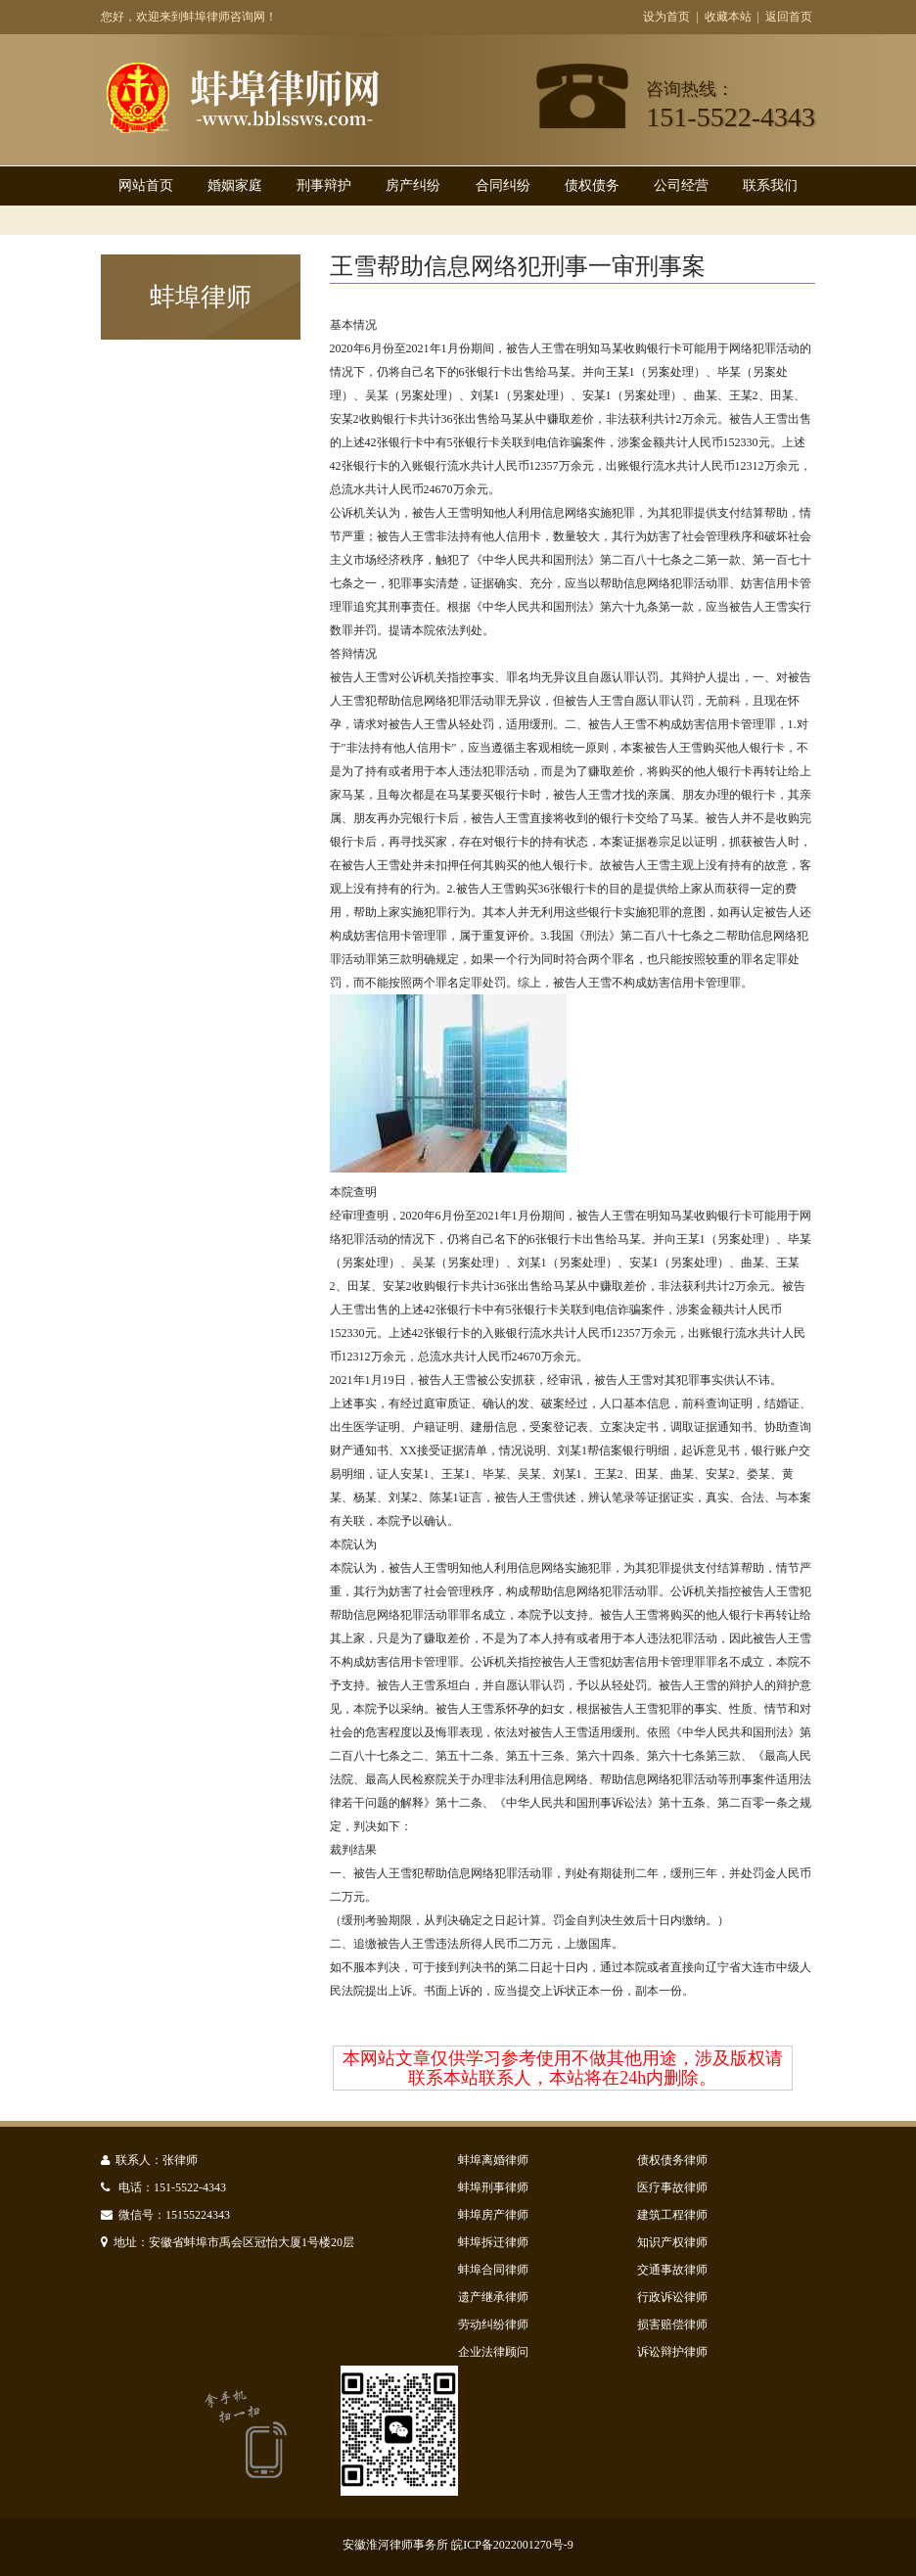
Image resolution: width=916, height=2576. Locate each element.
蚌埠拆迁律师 (493, 2242)
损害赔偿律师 (672, 2324)
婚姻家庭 (234, 185)
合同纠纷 (503, 185)
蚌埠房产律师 (493, 2215)
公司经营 (681, 185)
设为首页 (666, 16)
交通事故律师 (672, 2270)
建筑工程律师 (672, 2215)
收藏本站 (728, 16)
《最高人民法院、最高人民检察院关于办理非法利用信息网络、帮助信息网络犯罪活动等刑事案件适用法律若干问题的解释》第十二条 (570, 1779)
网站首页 (145, 185)
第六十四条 (605, 1756)
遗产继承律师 (493, 2297)
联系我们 (770, 185)
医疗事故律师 (672, 2187)
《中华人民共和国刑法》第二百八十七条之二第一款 (606, 560)
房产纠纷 (413, 185)
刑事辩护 (324, 185)
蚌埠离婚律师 (493, 2160)
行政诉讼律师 (672, 2297)
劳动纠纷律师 (493, 2324)
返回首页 (788, 16)
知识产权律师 (672, 2242)
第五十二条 (464, 1756)
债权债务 (592, 185)
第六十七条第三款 (694, 1756)
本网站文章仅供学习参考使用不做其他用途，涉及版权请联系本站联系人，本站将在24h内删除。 (563, 2068)
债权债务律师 (672, 2160)
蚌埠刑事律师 (493, 2187)
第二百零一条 (752, 1803)
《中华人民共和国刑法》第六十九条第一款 (582, 607)
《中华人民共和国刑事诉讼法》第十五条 (600, 1803)
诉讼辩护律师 (672, 2352)
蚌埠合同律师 (493, 2270)
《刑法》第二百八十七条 (638, 936)
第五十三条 (535, 1756)
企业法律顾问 (493, 2352)
